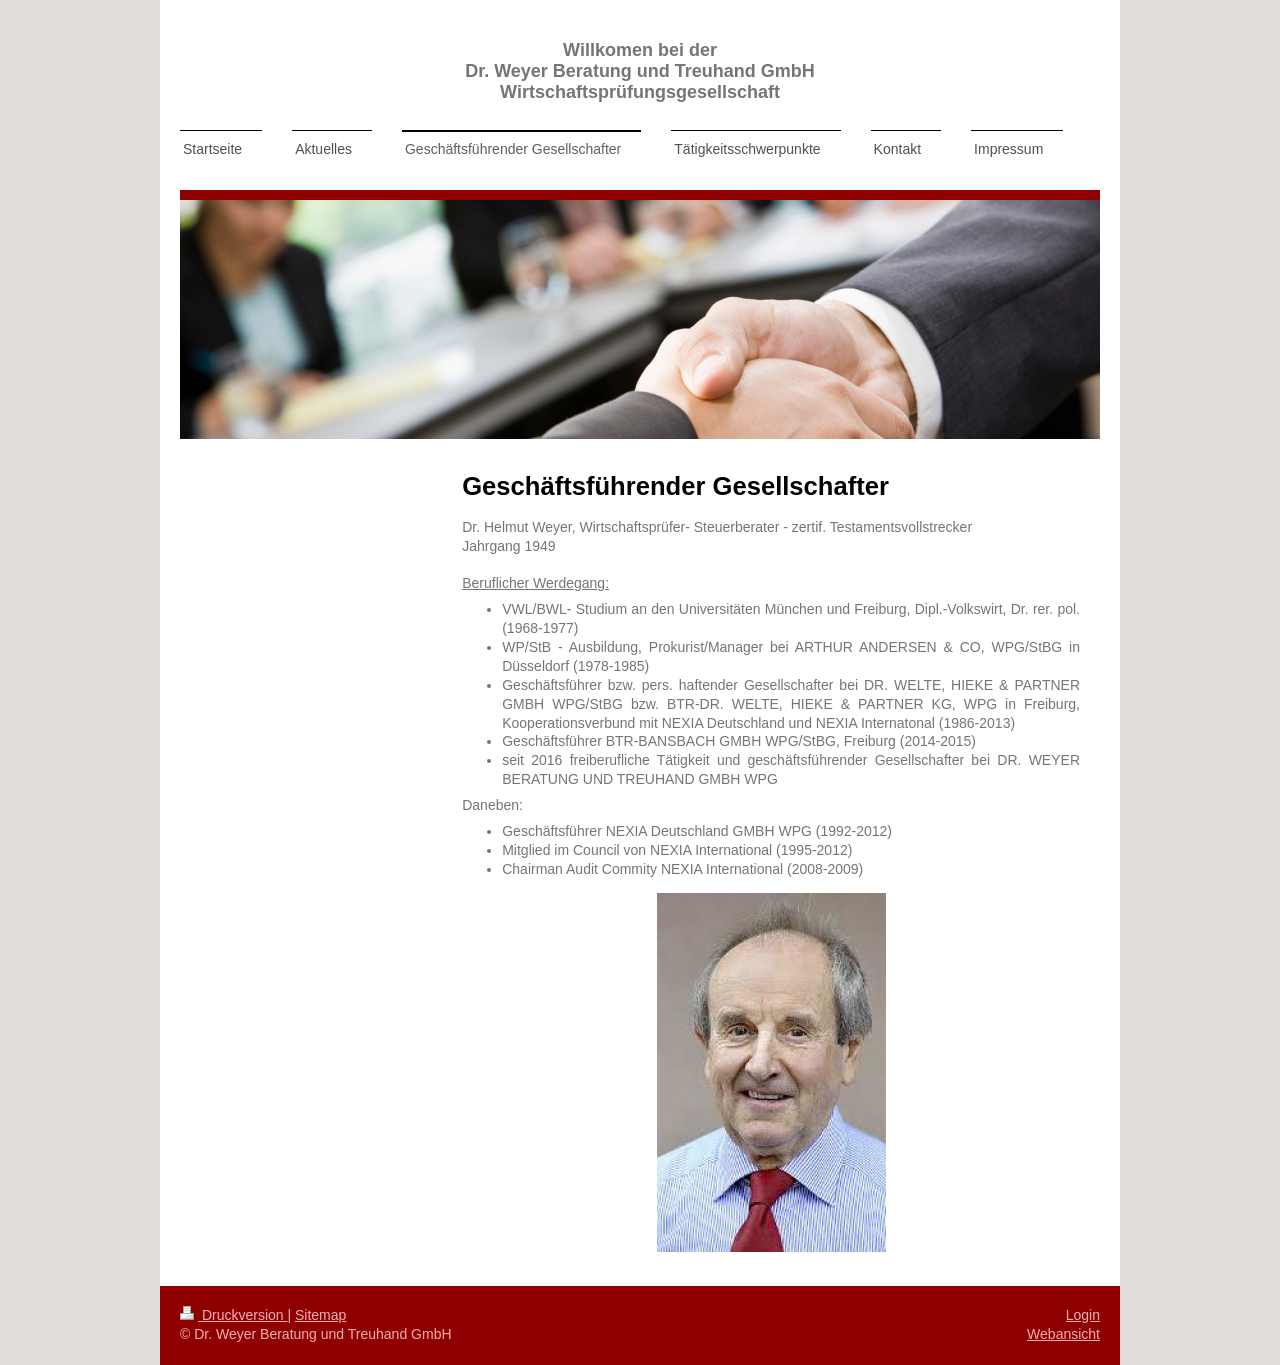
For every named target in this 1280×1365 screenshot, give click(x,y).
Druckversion (233, 1315)
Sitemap (320, 1315)
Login (1083, 1315)
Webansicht (1063, 1334)
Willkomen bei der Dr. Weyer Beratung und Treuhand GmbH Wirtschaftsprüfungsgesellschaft (640, 71)
